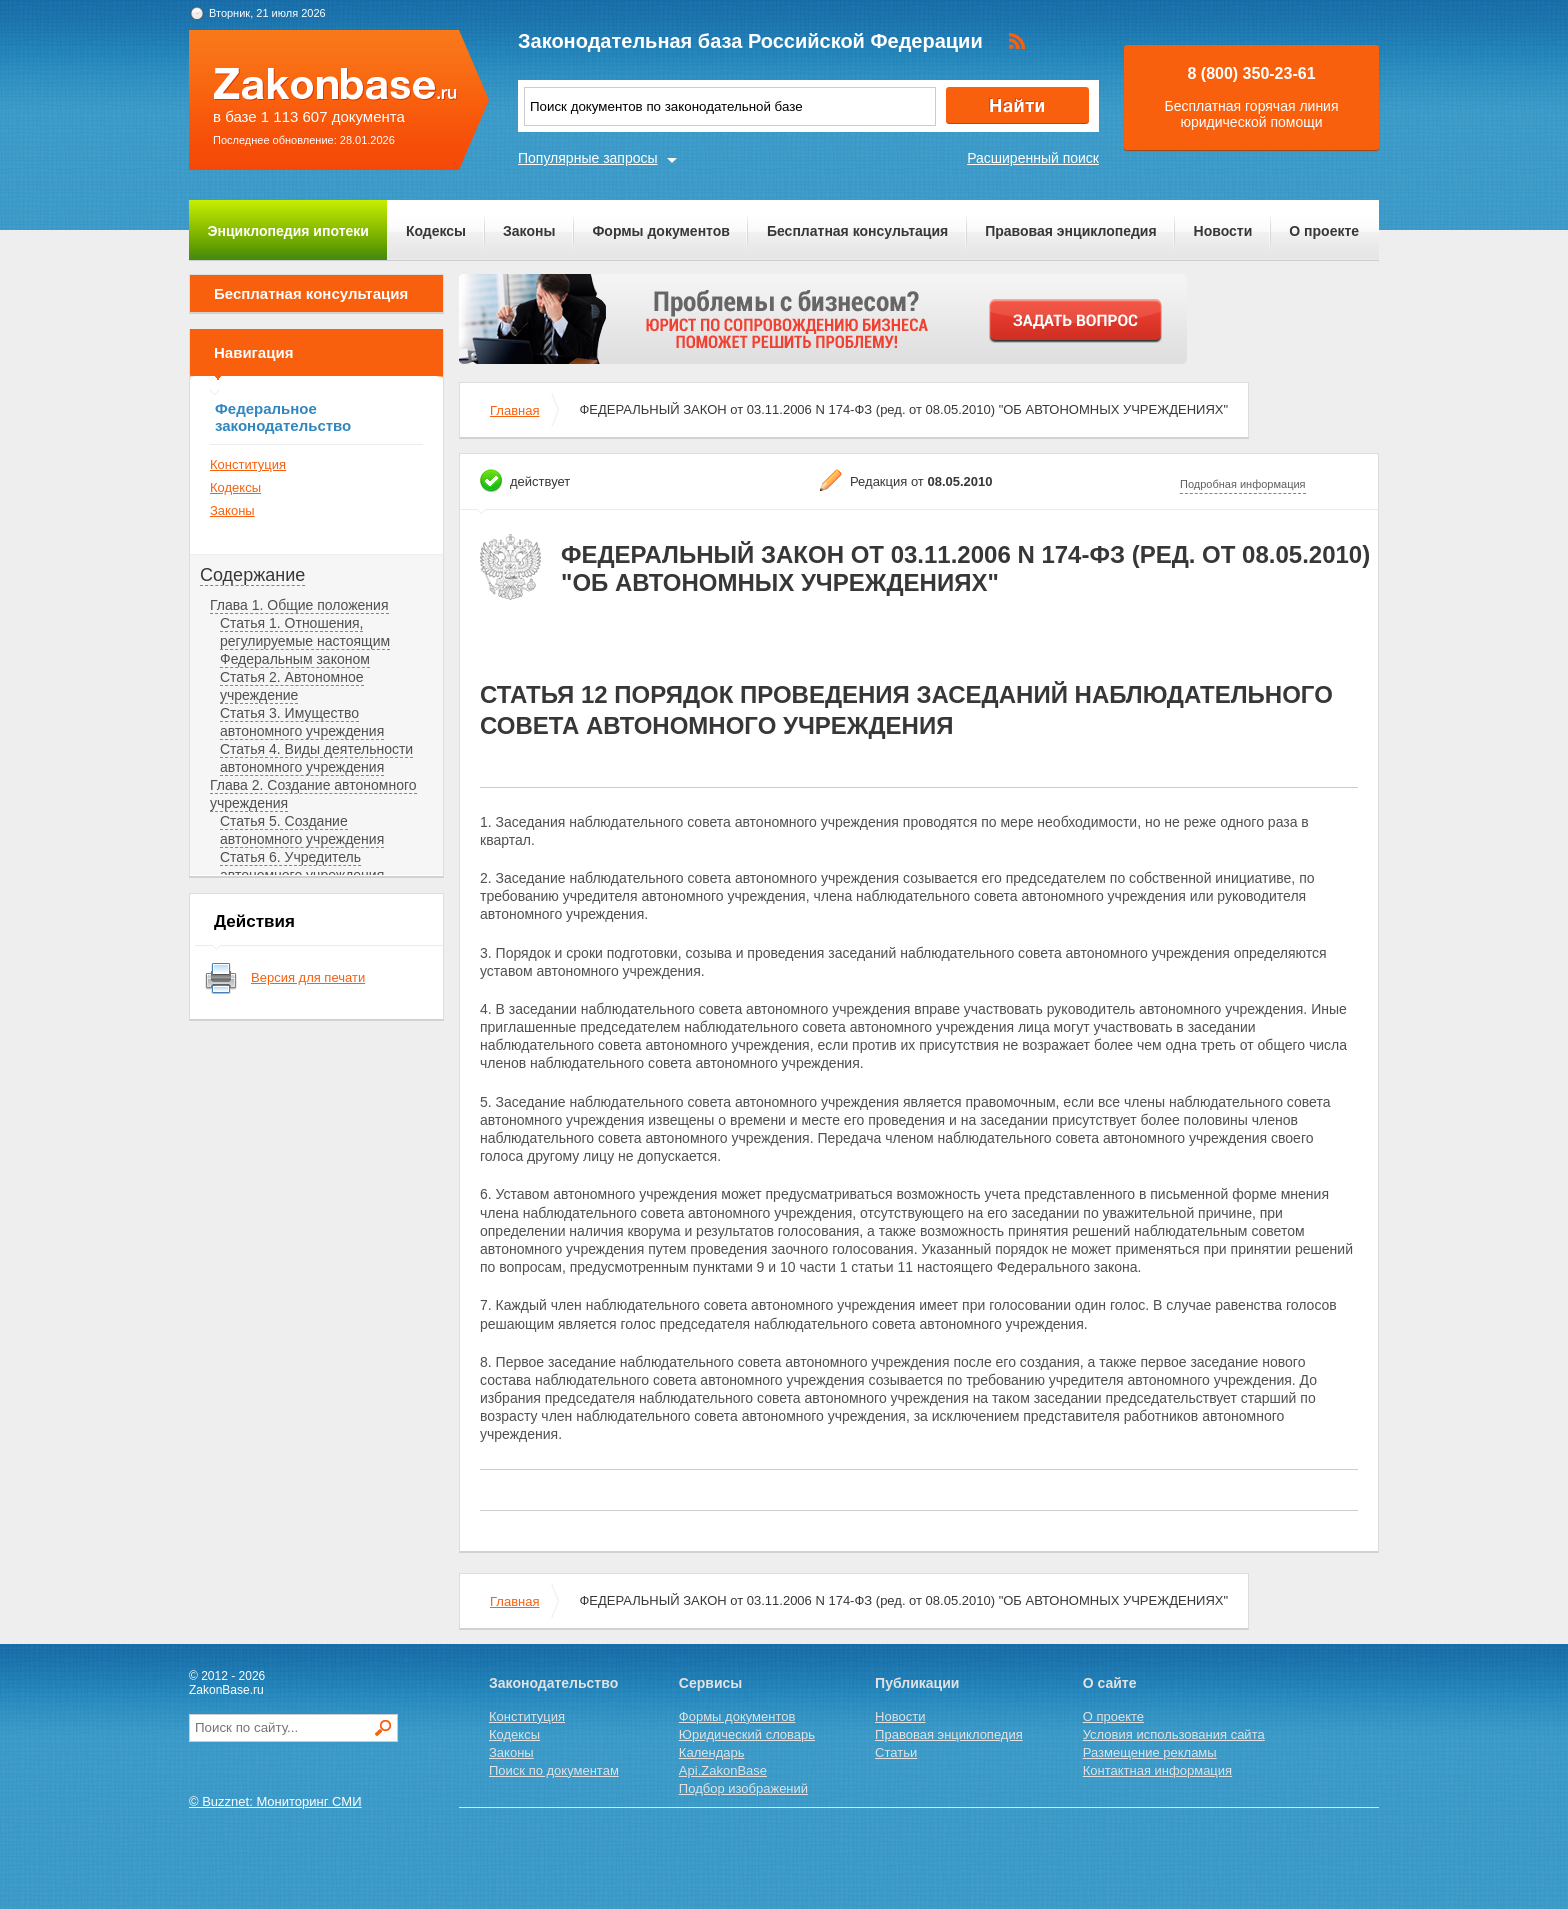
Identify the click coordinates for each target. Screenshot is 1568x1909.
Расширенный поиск (1033, 158)
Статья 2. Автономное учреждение (292, 686)
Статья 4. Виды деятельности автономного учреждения (316, 758)
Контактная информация (1157, 1770)
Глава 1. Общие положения (299, 605)
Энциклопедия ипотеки (288, 231)
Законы (529, 231)
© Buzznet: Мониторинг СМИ (275, 1801)
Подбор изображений (743, 1788)
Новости (1223, 231)
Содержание (252, 575)
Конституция (248, 464)
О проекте (1324, 231)
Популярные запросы (588, 158)
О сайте (1110, 1683)
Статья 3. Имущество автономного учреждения (302, 722)
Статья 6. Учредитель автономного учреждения (302, 866)
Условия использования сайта (1174, 1734)
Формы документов (661, 231)
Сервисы (710, 1683)
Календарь (712, 1752)
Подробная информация (1243, 484)
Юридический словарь (747, 1734)
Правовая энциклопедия (1070, 231)
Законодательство (553, 1683)
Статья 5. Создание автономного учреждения (302, 830)
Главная (514, 410)
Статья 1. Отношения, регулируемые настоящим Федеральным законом (305, 641)
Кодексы (436, 231)
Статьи (896, 1752)
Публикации (917, 1683)
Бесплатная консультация (857, 231)
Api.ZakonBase (723, 1770)
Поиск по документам (554, 1770)
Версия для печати (308, 977)
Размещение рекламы (1150, 1752)
